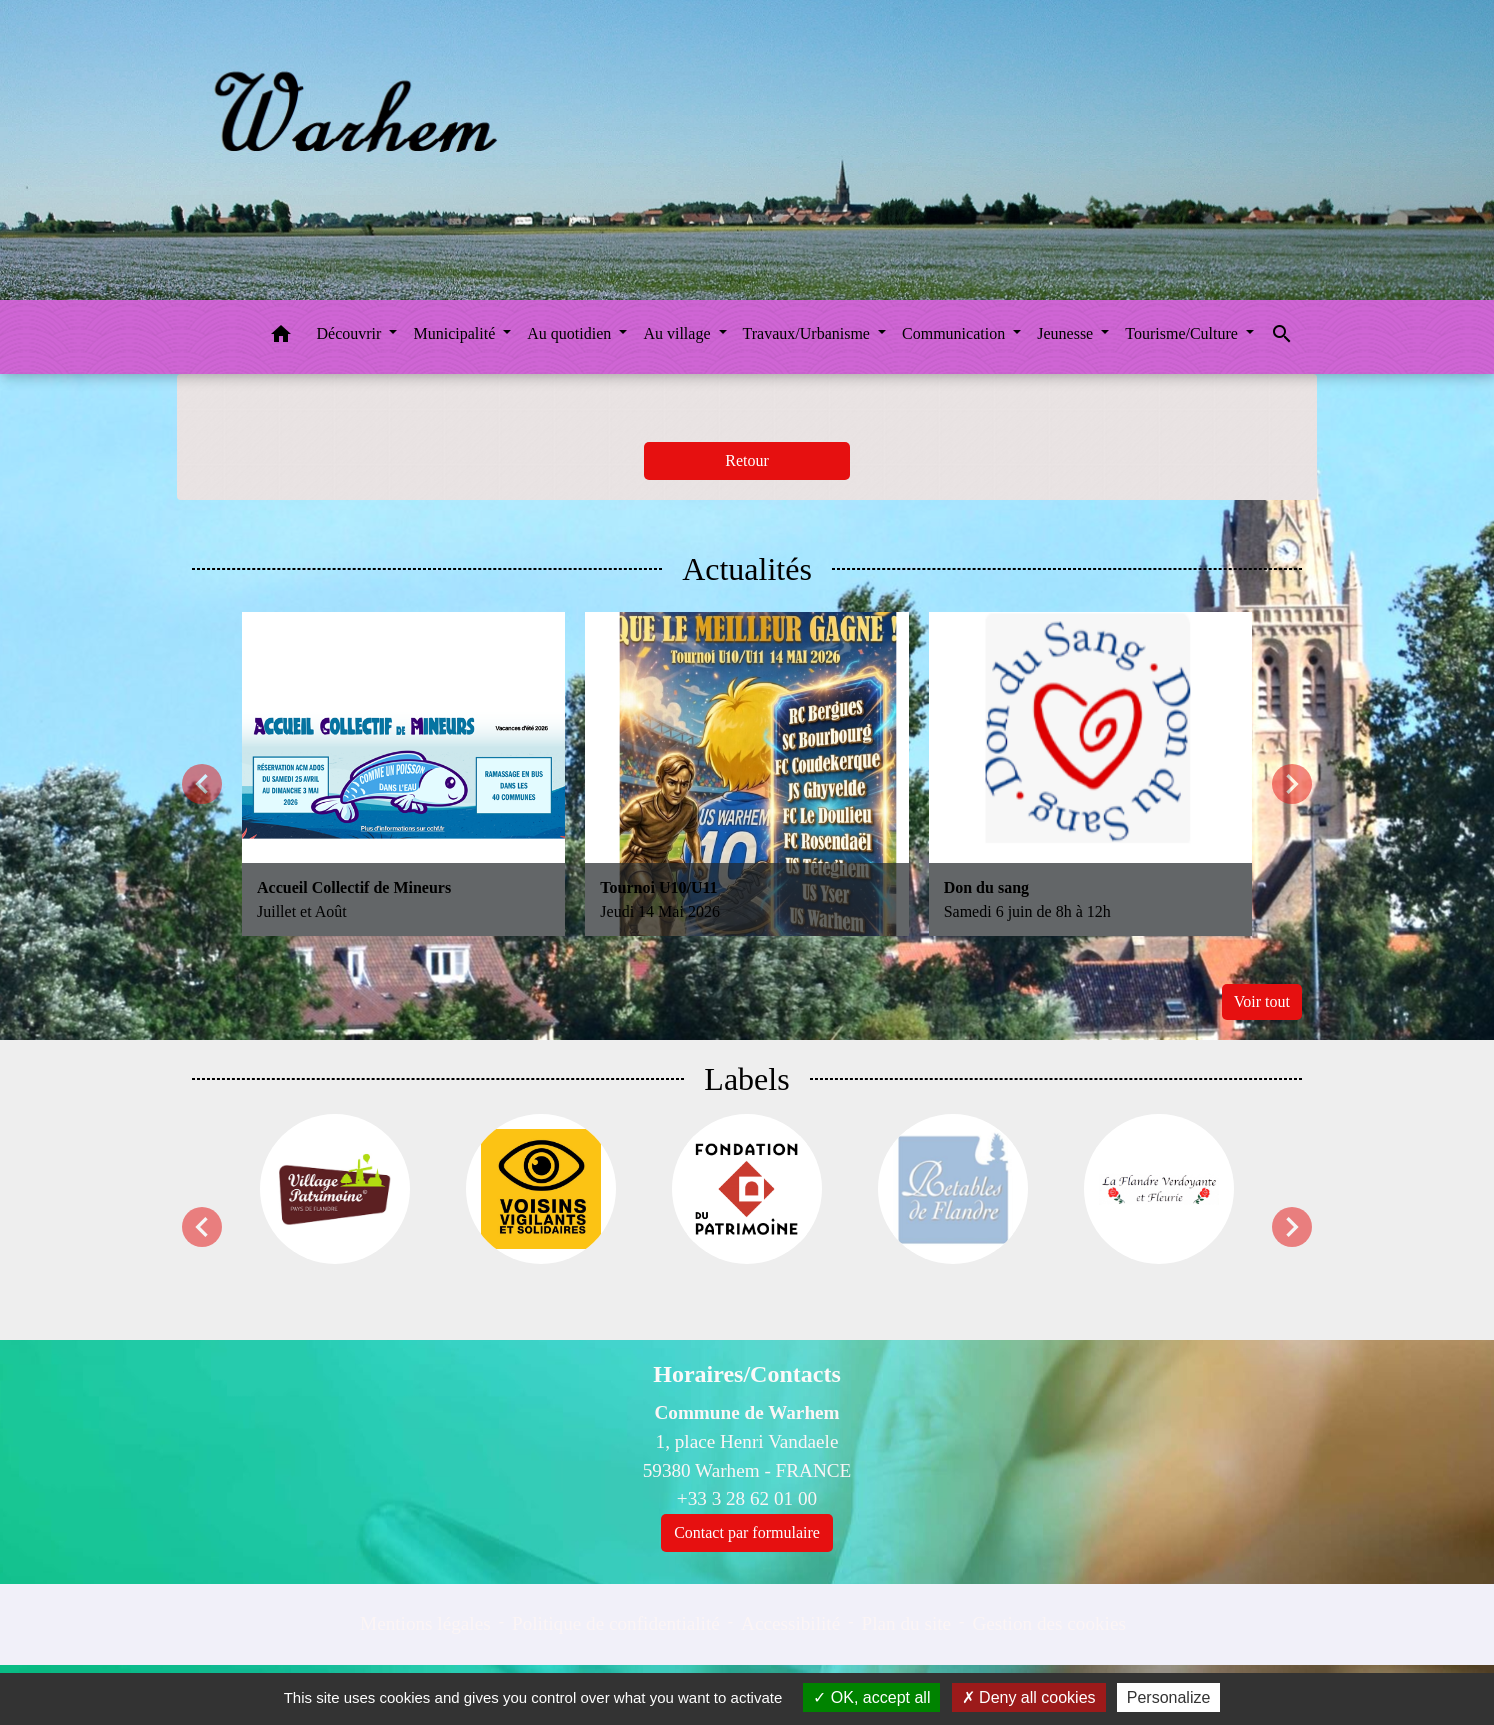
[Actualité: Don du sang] (1090, 773)
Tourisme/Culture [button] (1183, 333)
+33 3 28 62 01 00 (747, 1498)
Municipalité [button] (456, 333)
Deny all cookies (1029, 1697)
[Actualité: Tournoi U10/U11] (746, 773)
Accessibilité (790, 1623)
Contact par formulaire (747, 1532)
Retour (747, 460)
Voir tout (1262, 1001)
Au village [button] (678, 333)
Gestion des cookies (1048, 1623)
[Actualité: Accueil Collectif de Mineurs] (403, 773)
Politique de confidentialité (616, 1623)
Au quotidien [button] (571, 333)
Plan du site (907, 1623)
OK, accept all (871, 1697)
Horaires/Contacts (747, 1374)
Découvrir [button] (351, 333)
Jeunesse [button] (1067, 333)
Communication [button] (955, 333)
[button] (281, 337)
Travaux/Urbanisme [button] (808, 333)
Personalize (1169, 1697)
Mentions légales (425, 1623)
